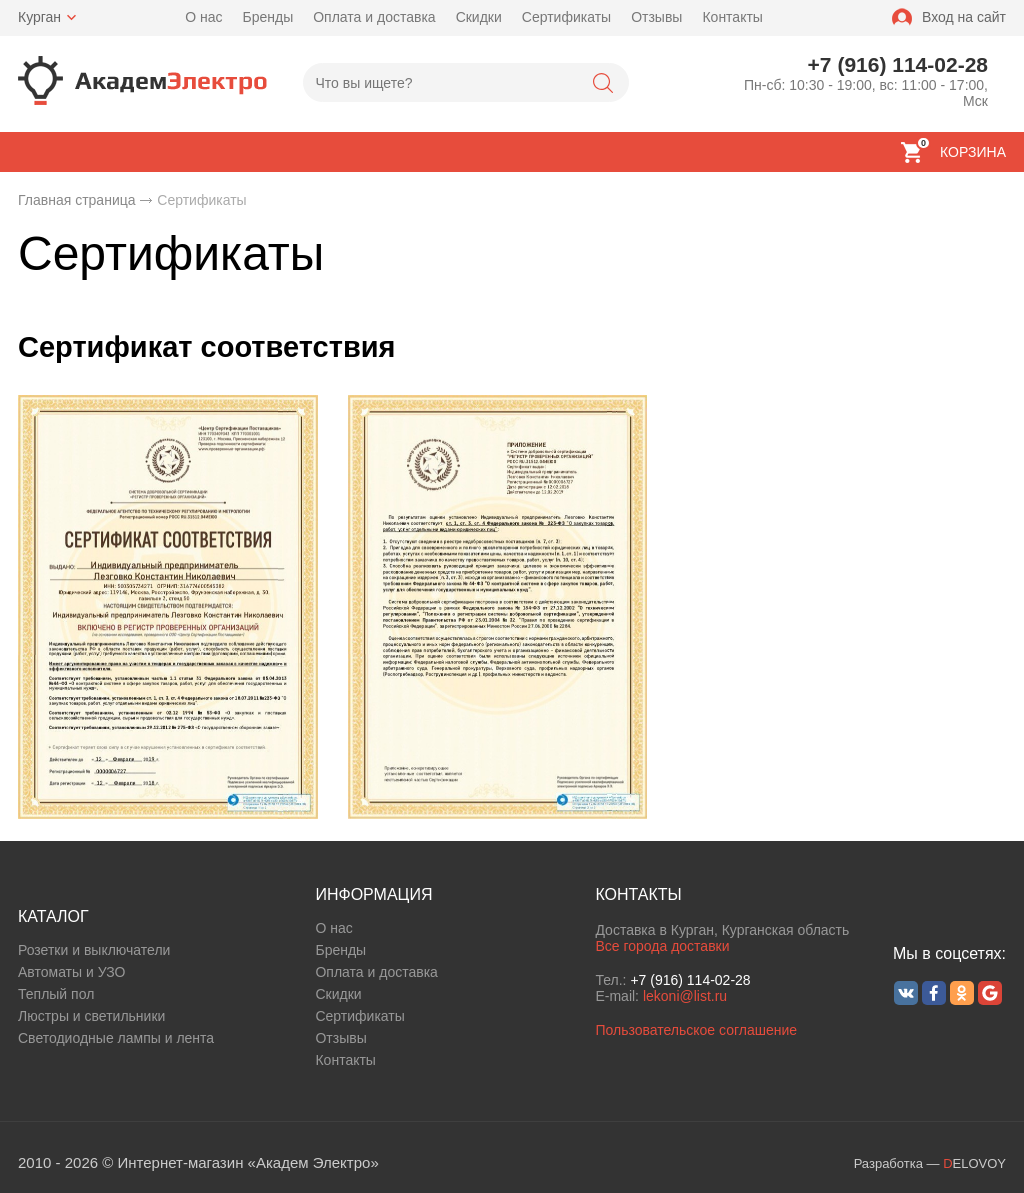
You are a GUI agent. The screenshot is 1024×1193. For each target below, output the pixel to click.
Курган (39, 17)
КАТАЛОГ (53, 916)
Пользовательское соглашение (696, 1030)
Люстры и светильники (91, 1016)
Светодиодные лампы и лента (116, 1038)
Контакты (732, 17)
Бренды (267, 17)
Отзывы (656, 17)
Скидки (479, 17)
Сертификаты (566, 17)
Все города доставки (662, 946)
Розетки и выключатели (94, 950)
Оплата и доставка (374, 17)
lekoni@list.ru (685, 996)
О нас (203, 17)
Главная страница (77, 200)
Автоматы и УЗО (71, 972)
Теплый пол (56, 994)
